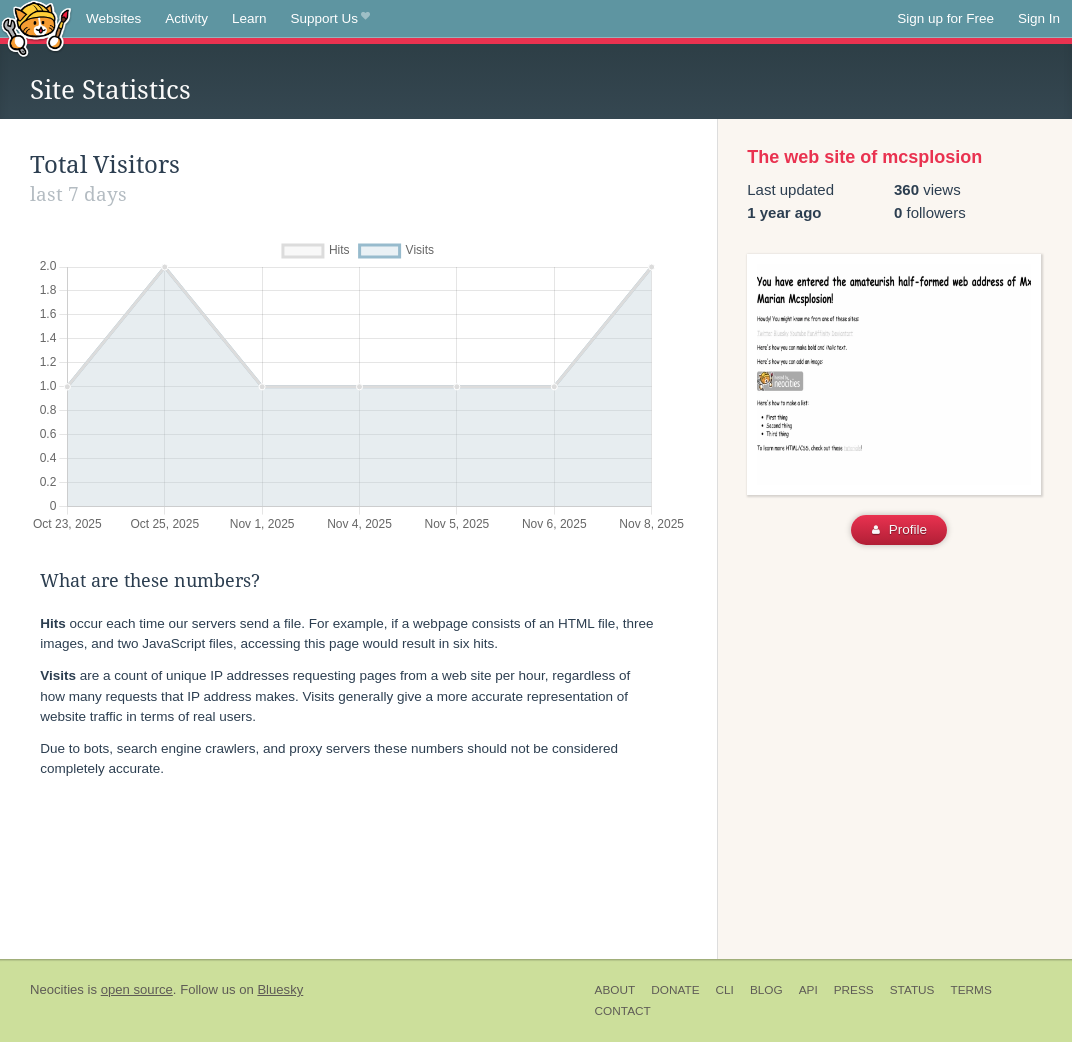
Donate (675, 990)
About (615, 990)
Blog (766, 990)
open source (137, 989)
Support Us (330, 19)
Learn (249, 18)
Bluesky (280, 989)
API (808, 990)
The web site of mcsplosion (864, 157)
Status (912, 990)
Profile (899, 529)
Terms (970, 990)
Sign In (1039, 18)
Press (854, 990)
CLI (725, 990)
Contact (623, 1011)
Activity (186, 18)
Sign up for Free (945, 18)
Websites (113, 18)
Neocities (57, 989)
